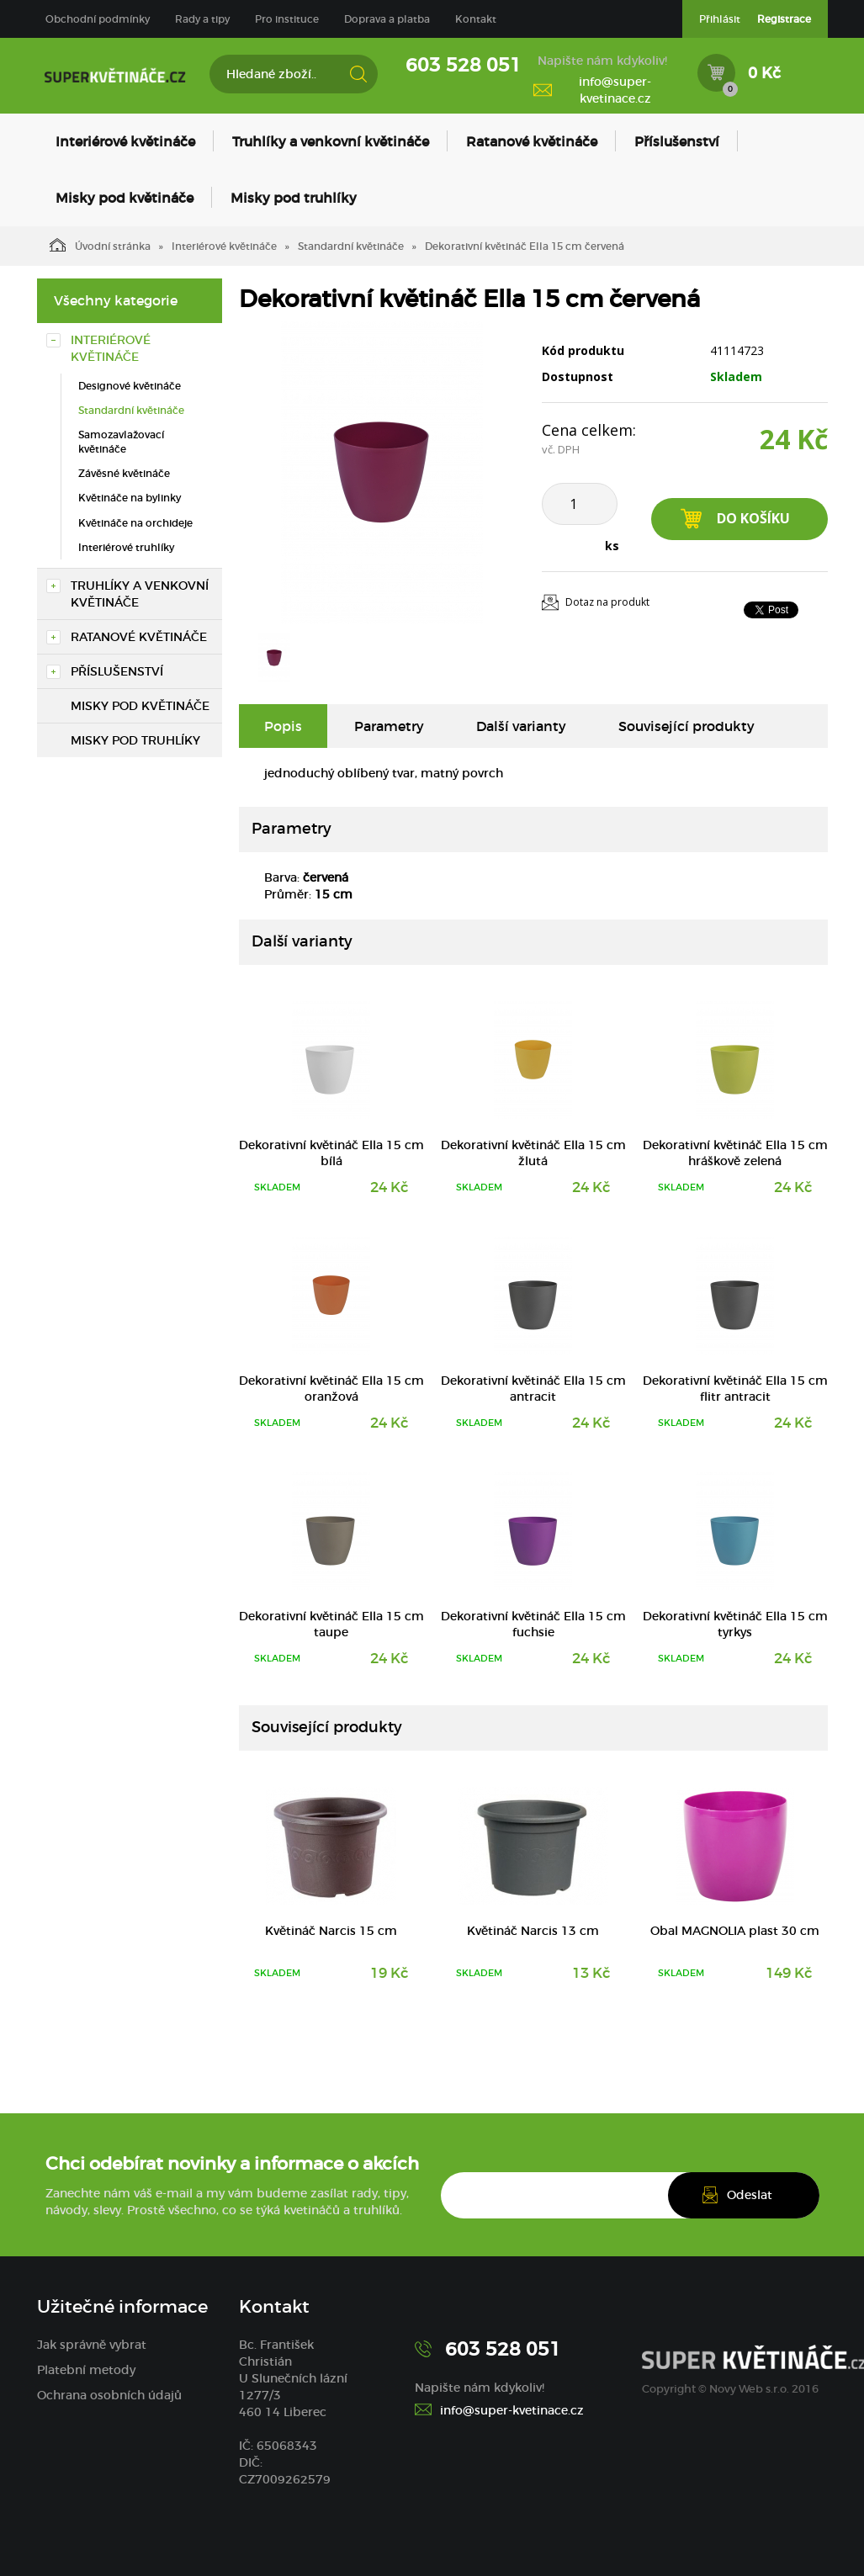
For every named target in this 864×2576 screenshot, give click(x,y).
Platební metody (86, 2369)
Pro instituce (287, 19)
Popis (283, 726)
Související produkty (686, 726)
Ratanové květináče (531, 141)
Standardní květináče (351, 246)
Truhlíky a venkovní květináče (330, 141)
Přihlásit (719, 19)
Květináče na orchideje (135, 523)
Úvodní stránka (100, 244)
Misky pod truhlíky (294, 197)
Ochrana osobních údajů (109, 2395)
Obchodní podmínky (97, 19)
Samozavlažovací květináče (121, 441)
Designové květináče (129, 385)
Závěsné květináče (124, 473)
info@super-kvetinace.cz (615, 90)
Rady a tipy (202, 19)
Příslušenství (676, 141)
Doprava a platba (387, 19)
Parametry (389, 726)
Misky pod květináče (124, 197)
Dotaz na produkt (607, 602)
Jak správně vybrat (91, 2344)
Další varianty (521, 726)
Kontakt (475, 19)
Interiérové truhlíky (126, 547)
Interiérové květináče (125, 141)
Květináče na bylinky (129, 497)
